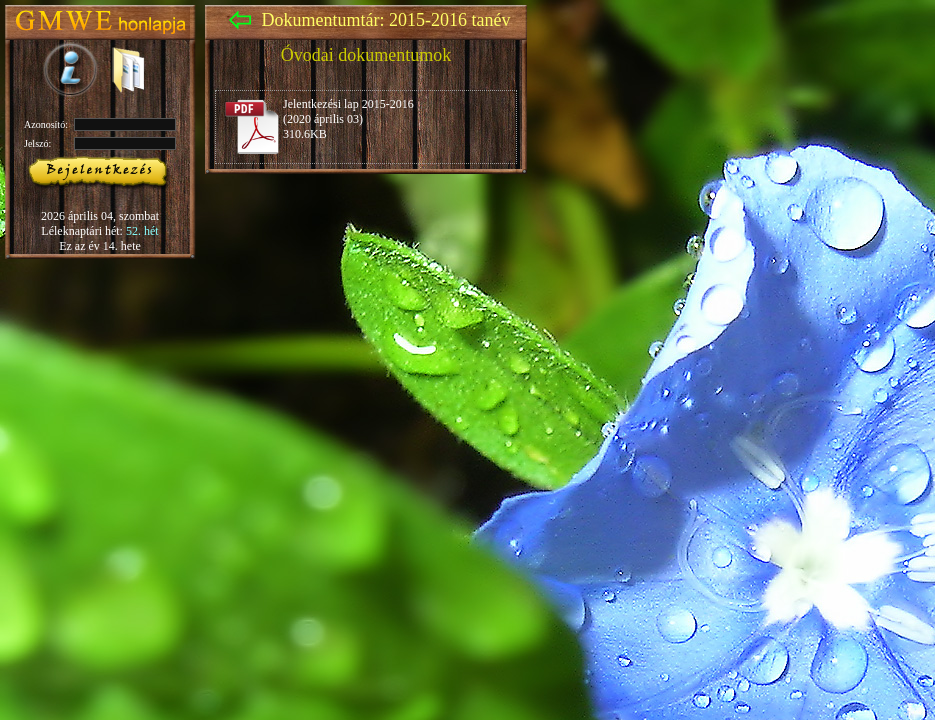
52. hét (142, 231)
